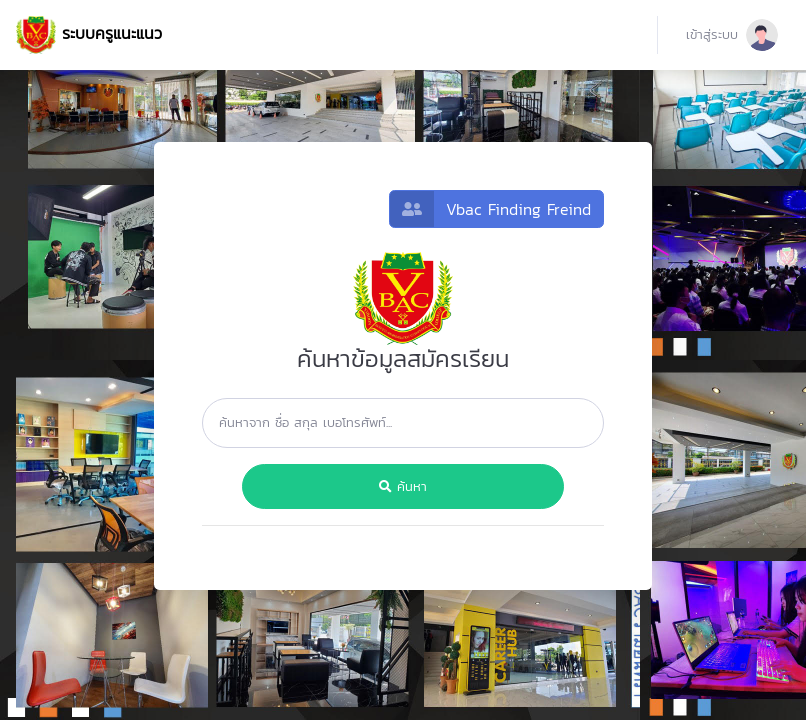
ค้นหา (403, 486)
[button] (732, 35)
